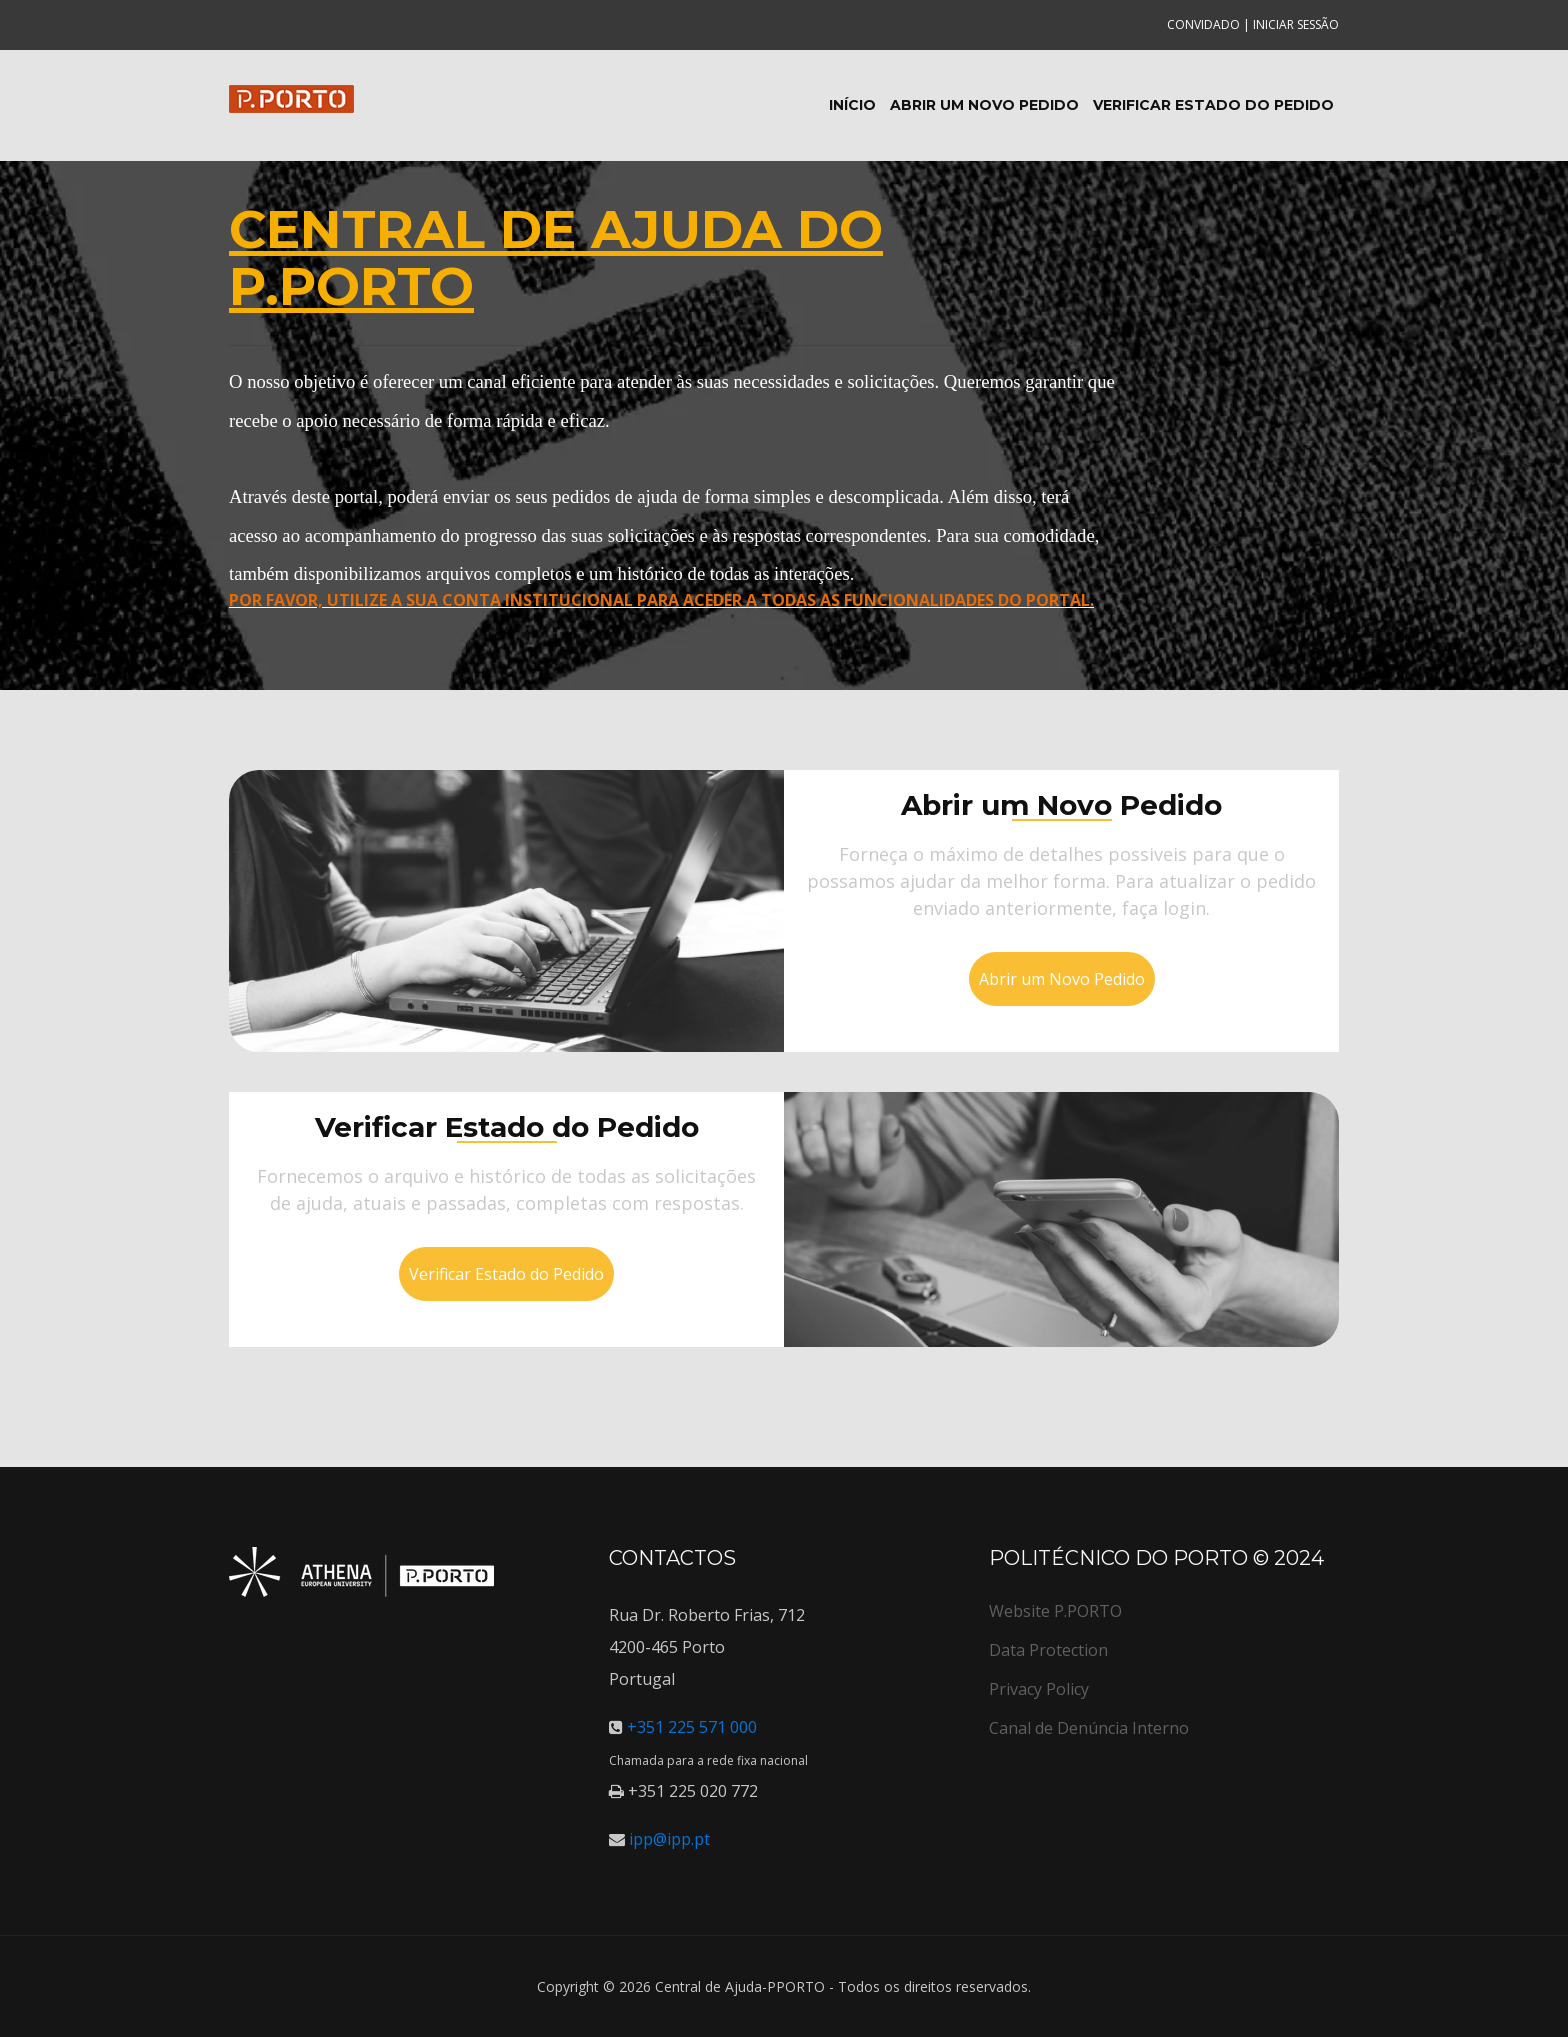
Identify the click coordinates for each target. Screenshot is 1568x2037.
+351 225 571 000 (690, 1727)
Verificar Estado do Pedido (1213, 105)
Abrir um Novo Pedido (984, 105)
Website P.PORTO (1055, 1611)
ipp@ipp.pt (667, 1839)
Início (852, 105)
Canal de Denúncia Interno (1089, 1728)
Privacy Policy (1039, 1689)
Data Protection (1048, 1650)
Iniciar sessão (1296, 24)
